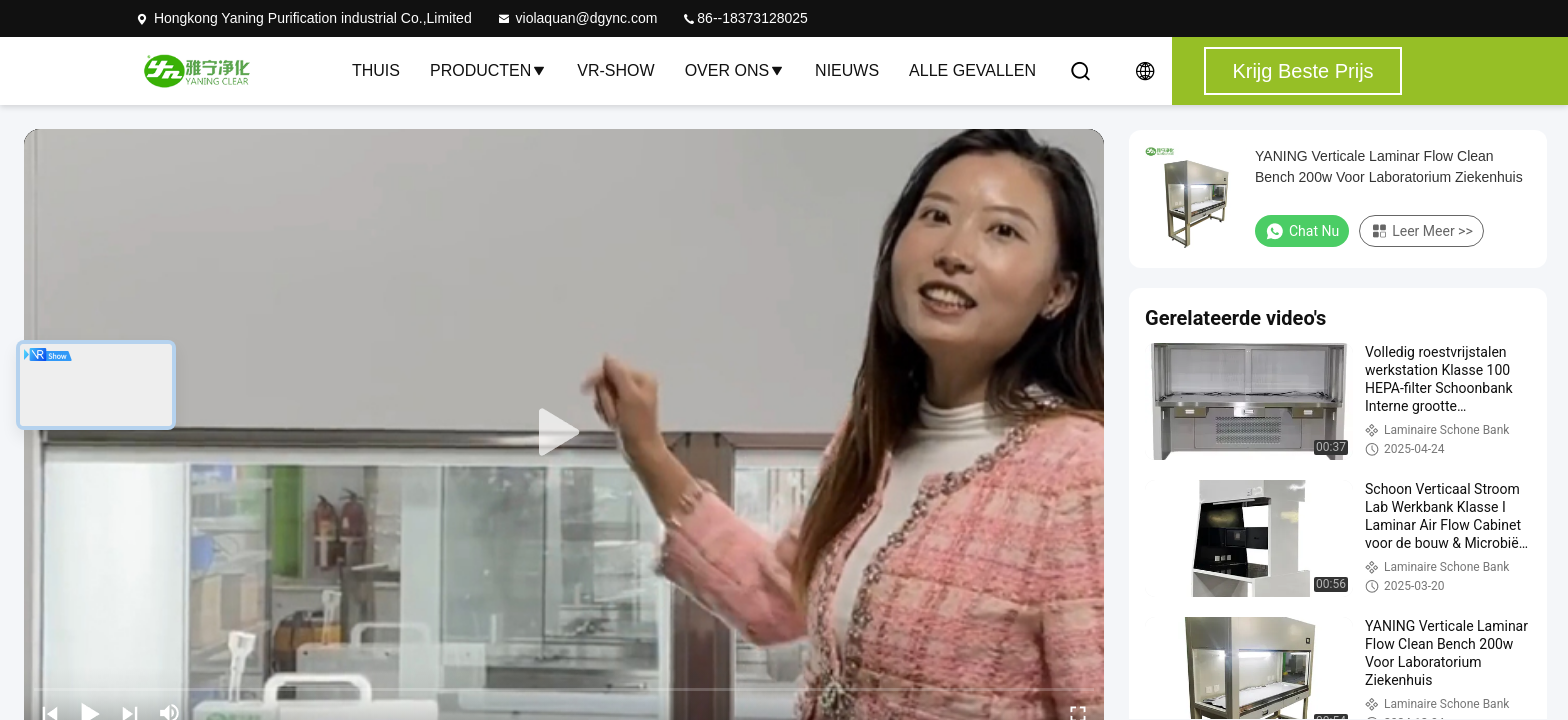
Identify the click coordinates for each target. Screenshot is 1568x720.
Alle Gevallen (972, 70)
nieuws (847, 70)
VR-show (615, 70)
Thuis (376, 70)
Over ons (735, 70)
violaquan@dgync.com (577, 18)
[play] (564, 433)
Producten (488, 70)
